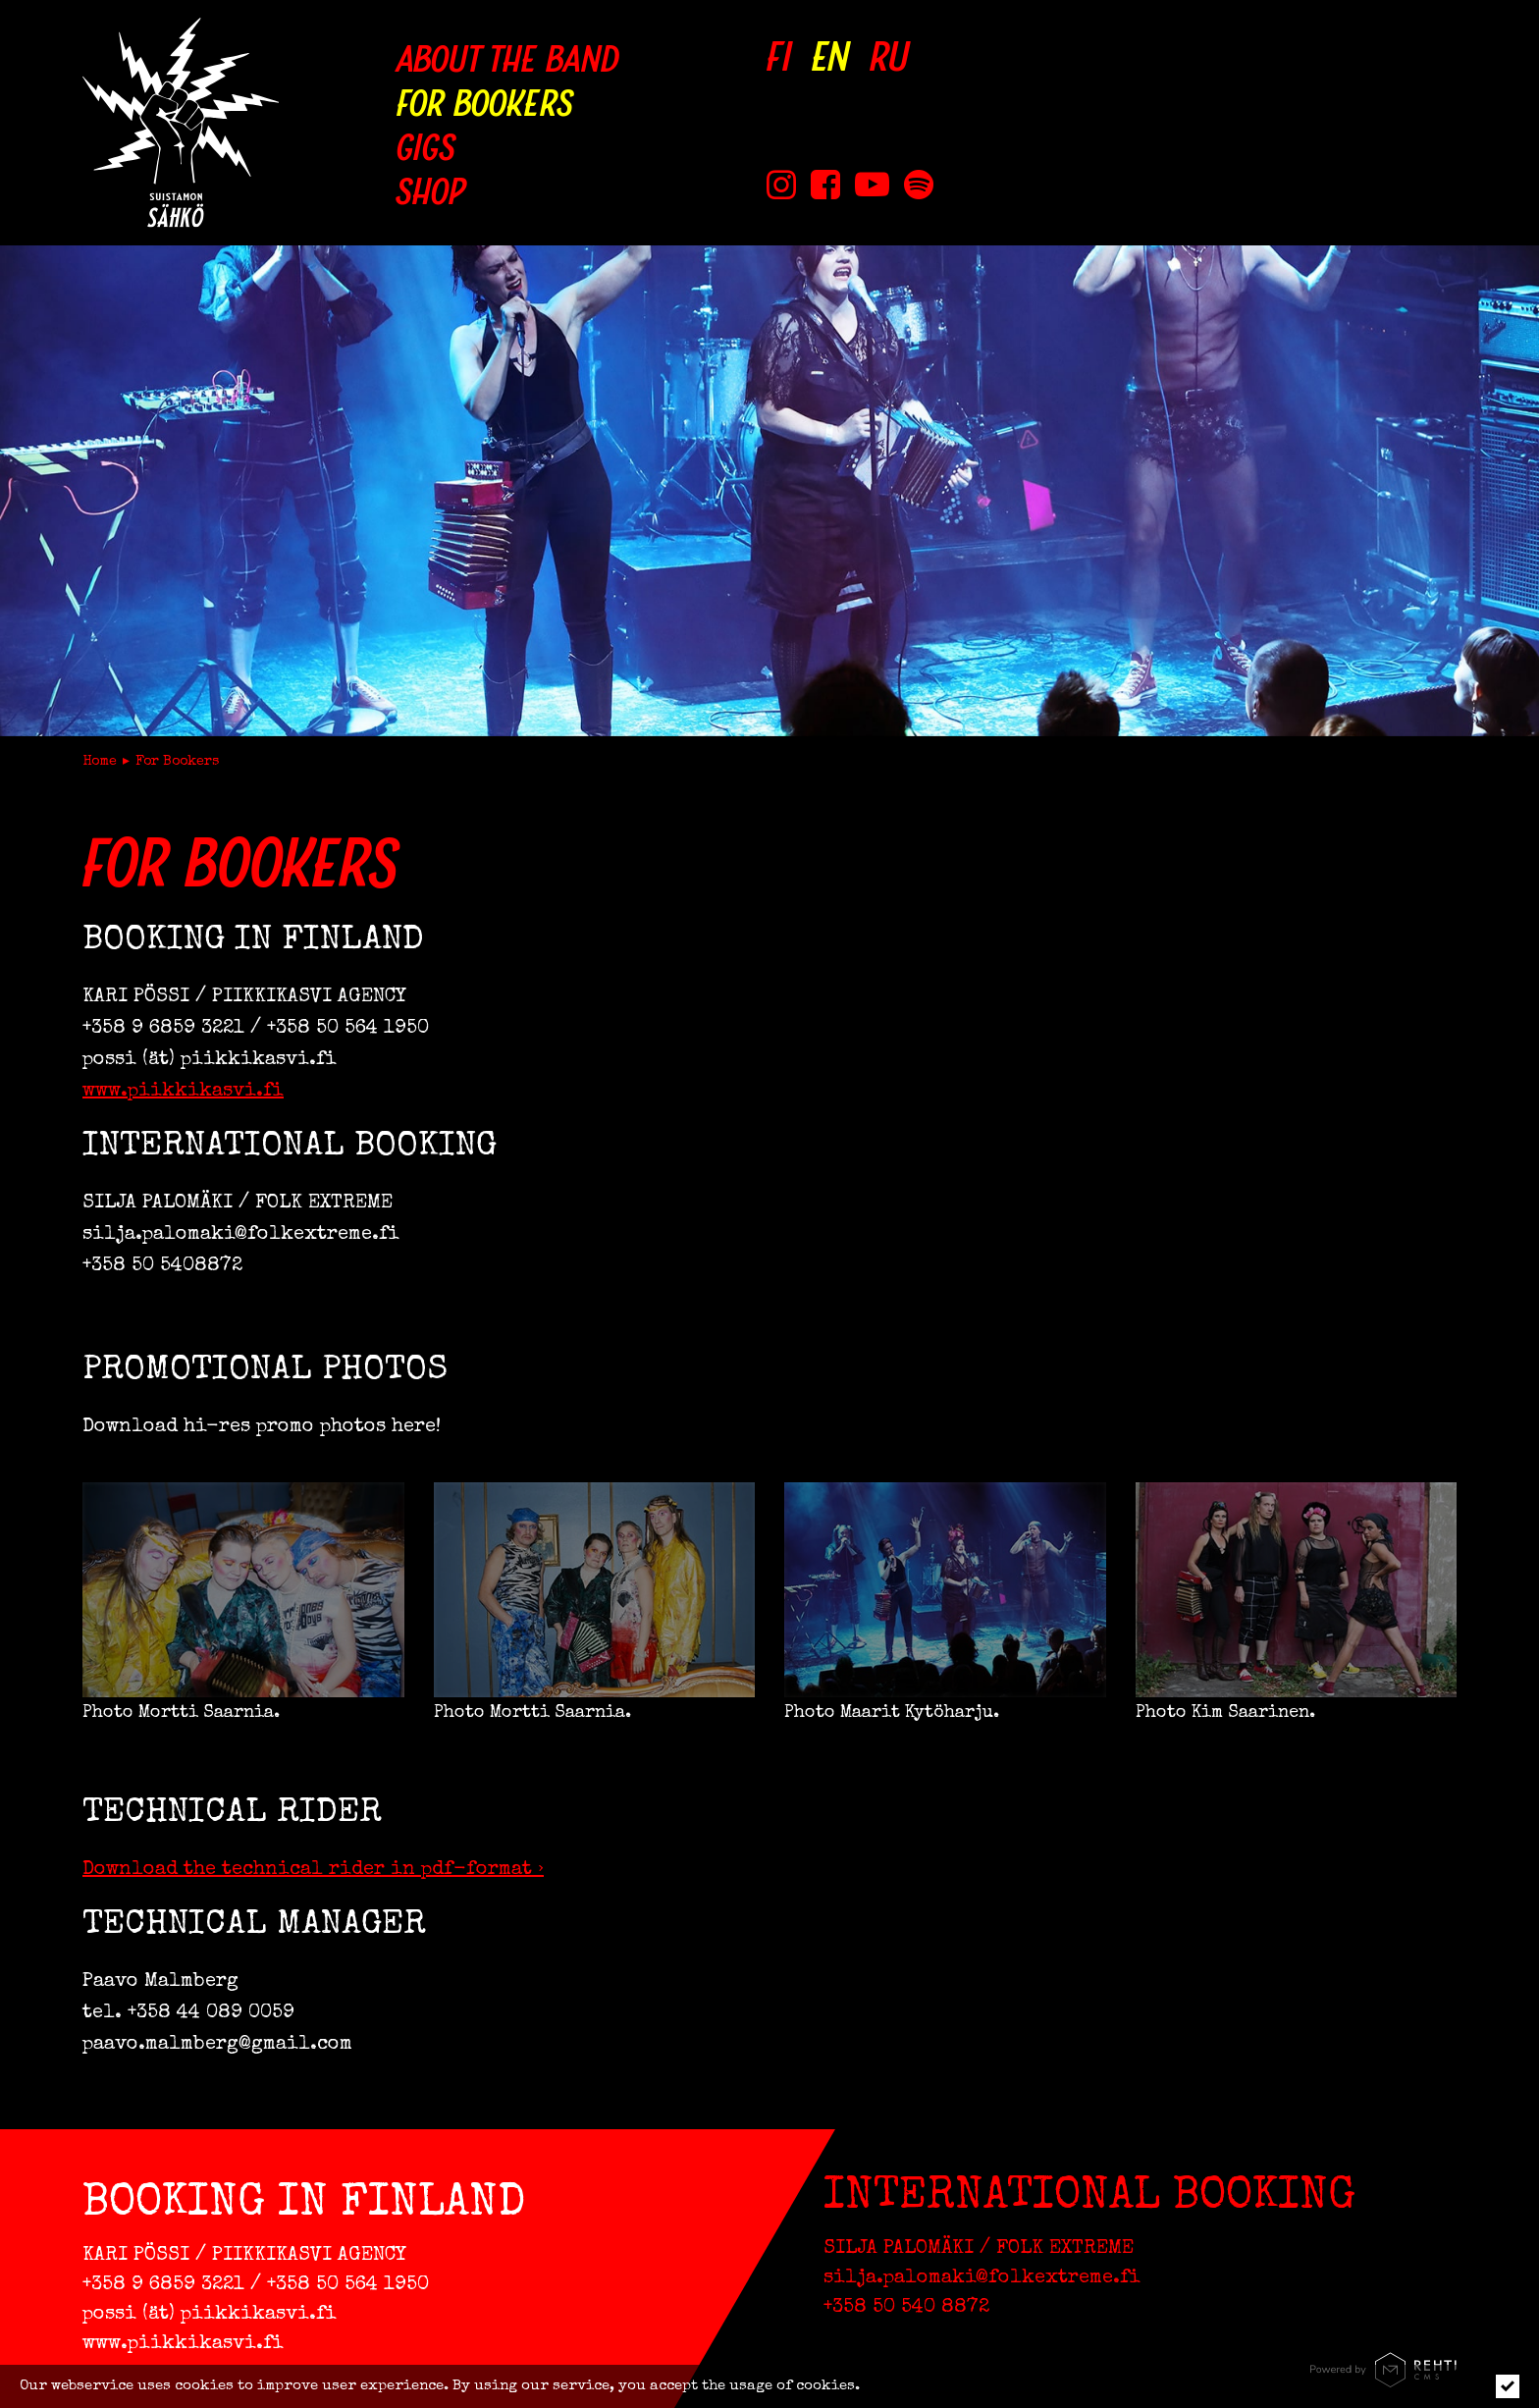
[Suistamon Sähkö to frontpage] (180, 122)
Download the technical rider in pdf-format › (313, 1870)
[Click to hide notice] (1507, 2386)
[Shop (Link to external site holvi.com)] (508, 189)
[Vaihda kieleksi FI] (779, 56)
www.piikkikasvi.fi (183, 1091)
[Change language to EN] (831, 56)
